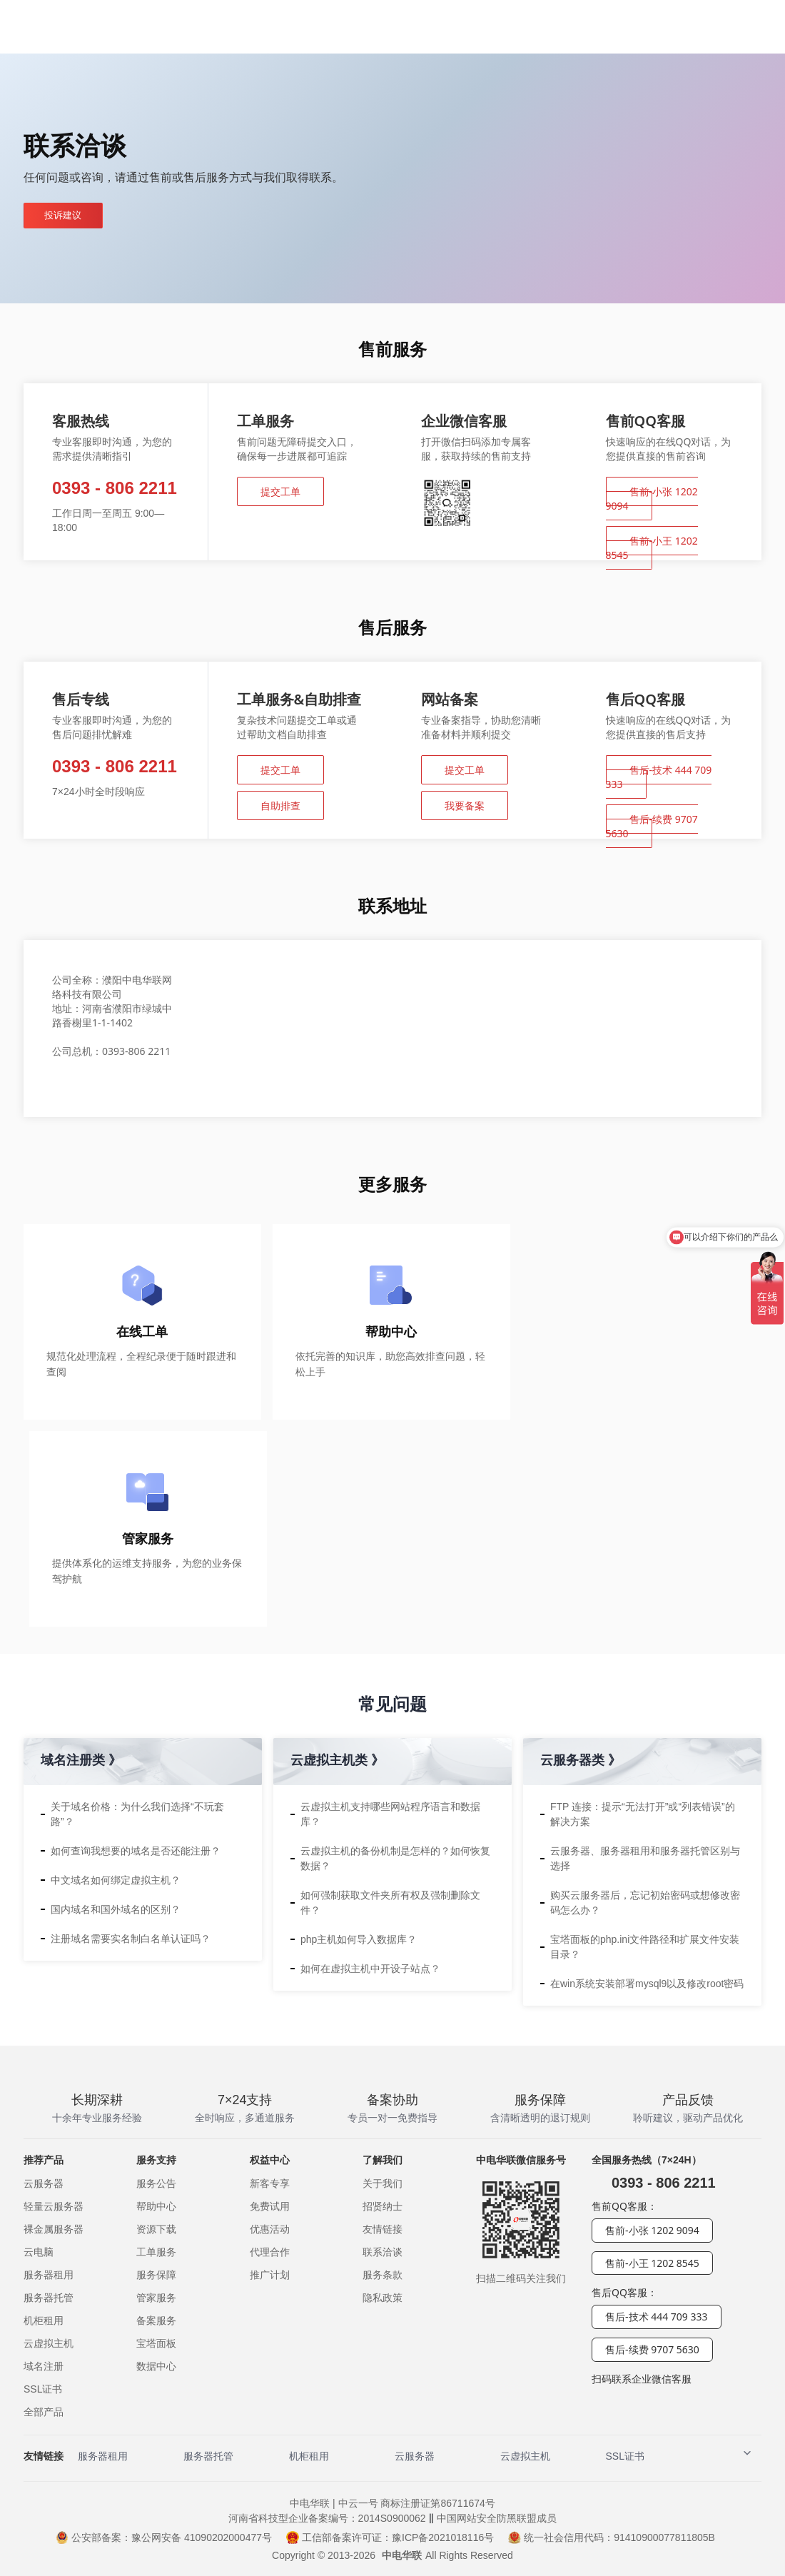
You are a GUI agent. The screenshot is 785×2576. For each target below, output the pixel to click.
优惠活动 (270, 2229)
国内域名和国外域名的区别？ (116, 1909)
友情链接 (382, 2229)
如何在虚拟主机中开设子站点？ (370, 1968)
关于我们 (382, 2183)
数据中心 (156, 2366)
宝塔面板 (156, 2343)
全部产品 (44, 2412)
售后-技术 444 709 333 (659, 777)
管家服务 (156, 2297)
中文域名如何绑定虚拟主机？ (116, 1880)
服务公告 (156, 2183)
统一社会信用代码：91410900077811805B (611, 2537)
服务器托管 (49, 2297)
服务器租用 (49, 2274)
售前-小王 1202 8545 (652, 548)
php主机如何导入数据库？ (358, 1939)
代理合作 (270, 2252)
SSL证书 (43, 2389)
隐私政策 (382, 2297)
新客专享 (270, 2183)
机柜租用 (44, 2320)
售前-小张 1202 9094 (652, 498)
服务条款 (382, 2274)
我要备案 (465, 805)
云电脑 (39, 2252)
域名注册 (44, 2366)
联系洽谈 (382, 2252)
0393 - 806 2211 (114, 487)
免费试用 (270, 2206)
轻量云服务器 (53, 2206)
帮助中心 (156, 2206)
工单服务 (156, 2252)
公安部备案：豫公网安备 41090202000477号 (164, 2537)
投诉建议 (67, 215)
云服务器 (44, 2183)
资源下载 (156, 2229)
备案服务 (156, 2320)
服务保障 (156, 2274)
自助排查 (280, 805)
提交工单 (280, 491)
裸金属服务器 (53, 2229)
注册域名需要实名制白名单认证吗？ (131, 1938)
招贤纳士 (382, 2206)
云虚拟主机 (49, 2343)
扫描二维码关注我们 (521, 2278)
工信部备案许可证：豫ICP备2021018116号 (390, 2537)
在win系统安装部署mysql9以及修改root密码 (647, 1983)
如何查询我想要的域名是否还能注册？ (136, 1851)
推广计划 (270, 2274)
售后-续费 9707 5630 (652, 826)
